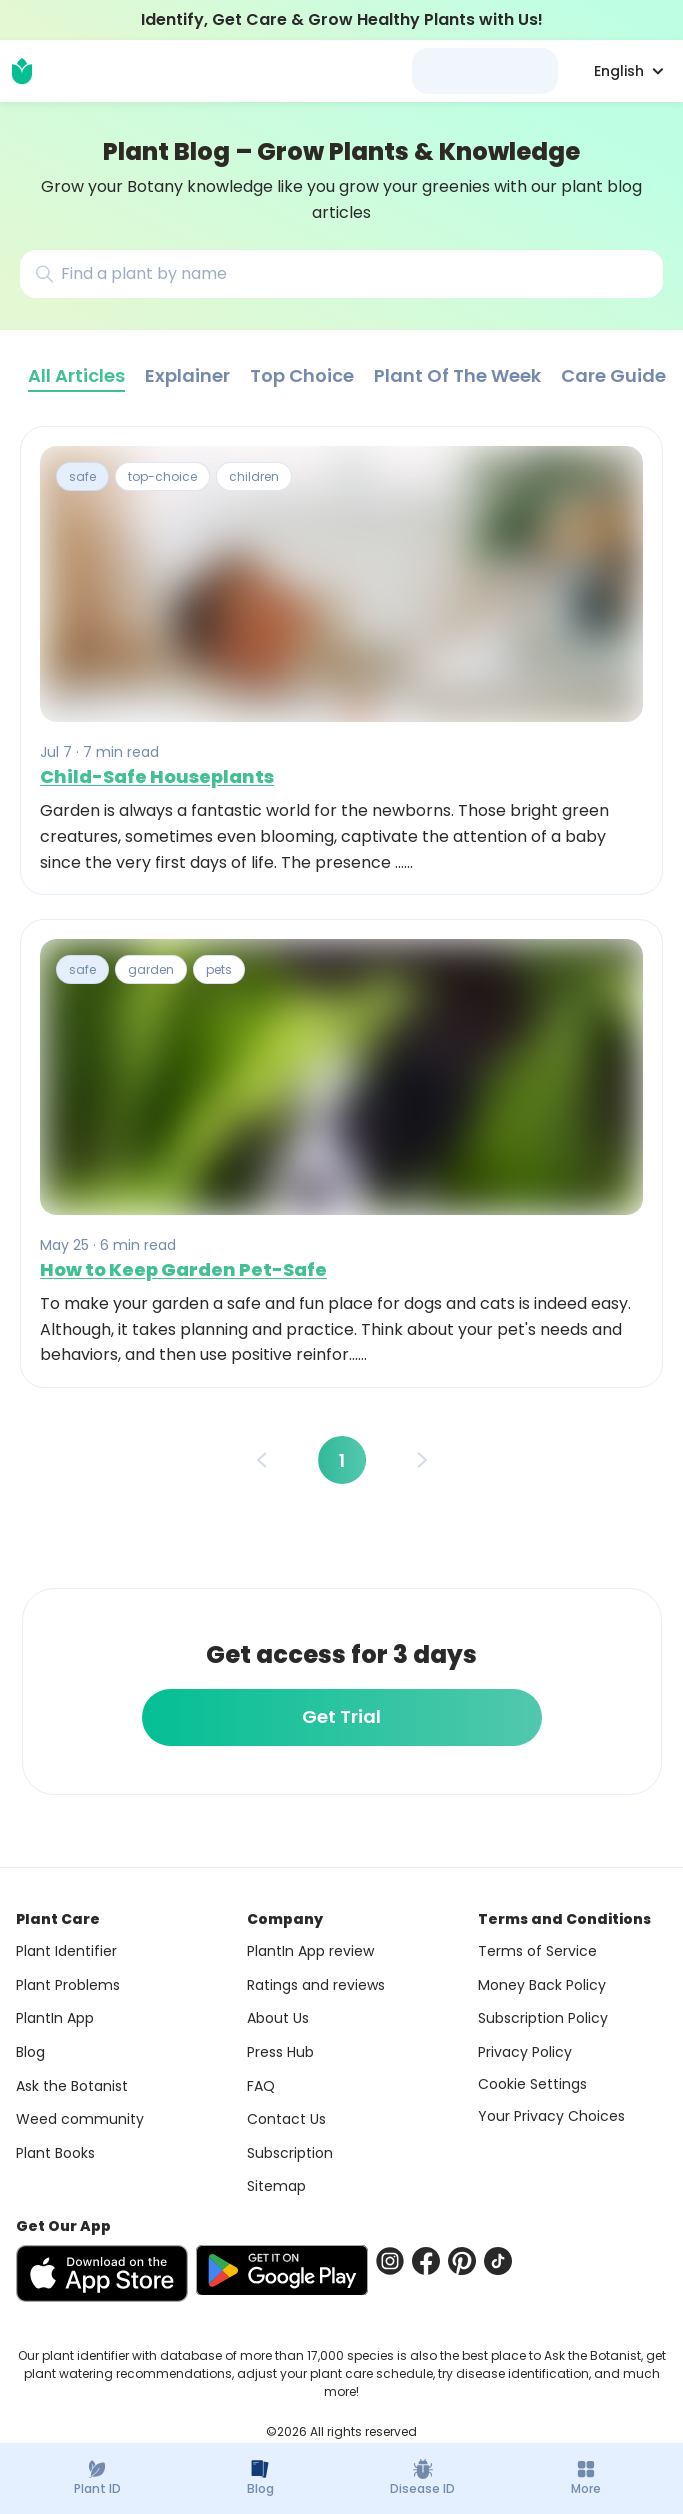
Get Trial (341, 1716)
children (254, 476)
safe (82, 476)
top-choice (162, 476)
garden (151, 969)
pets (219, 969)
